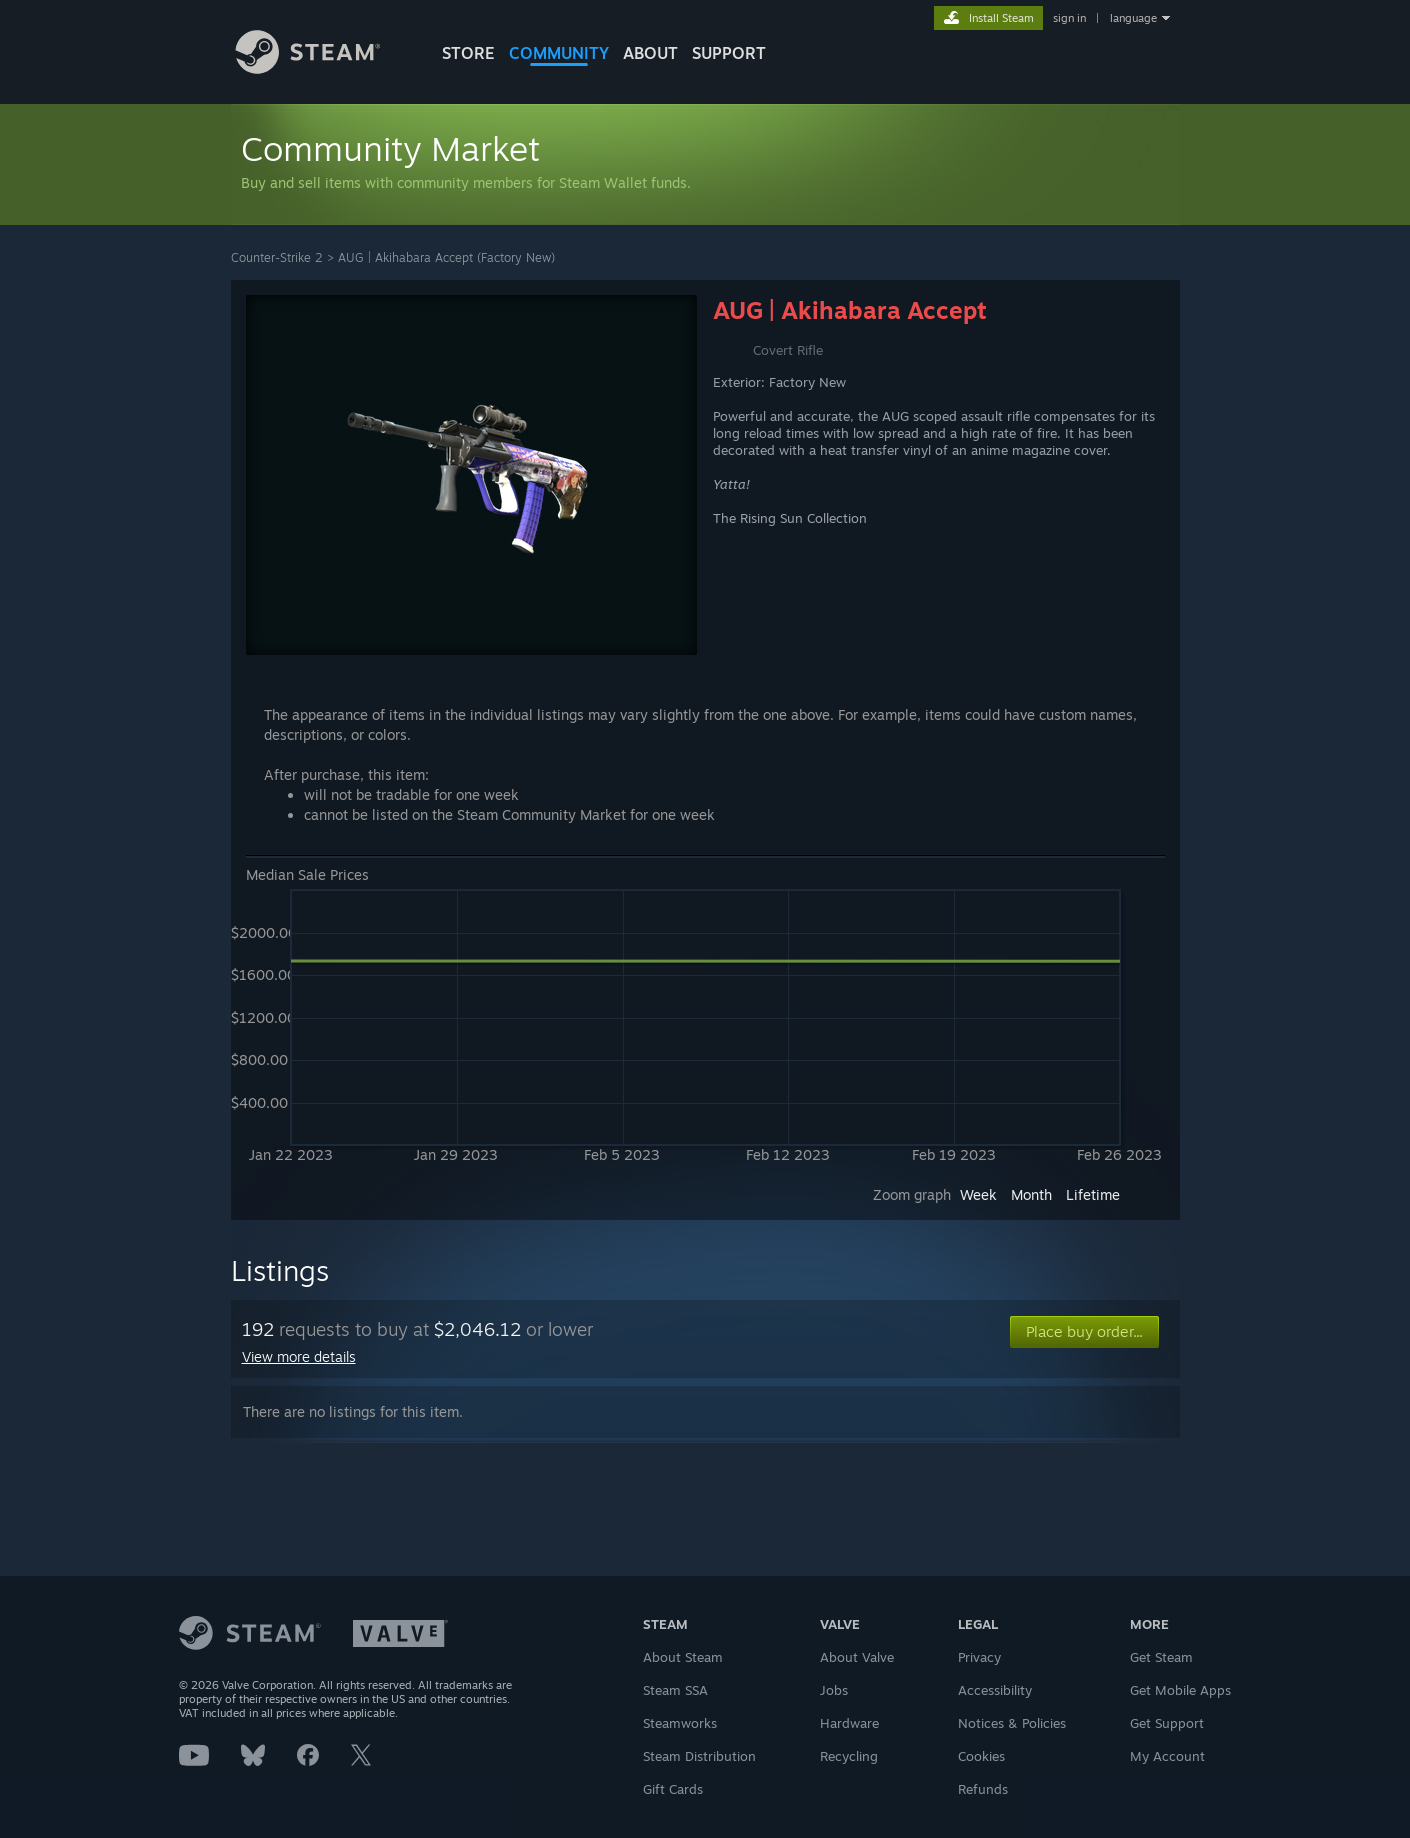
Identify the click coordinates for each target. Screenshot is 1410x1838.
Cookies (981, 1756)
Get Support (1167, 1723)
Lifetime (1093, 1194)
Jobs (834, 1690)
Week (978, 1194)
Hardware (849, 1723)
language (1133, 18)
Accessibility (995, 1690)
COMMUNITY (559, 53)
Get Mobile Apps (1180, 1690)
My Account (1167, 1756)
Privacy (979, 1657)
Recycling (849, 1756)
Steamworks (680, 1723)
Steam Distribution (699, 1756)
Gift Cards (673, 1789)
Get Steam (1161, 1657)
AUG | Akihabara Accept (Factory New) (446, 257)
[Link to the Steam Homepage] (323, 68)
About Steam (683, 1657)
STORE (468, 53)
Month (1031, 1194)
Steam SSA (675, 1690)
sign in (1069, 18)
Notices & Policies (1012, 1723)
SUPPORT (729, 53)
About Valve (857, 1657)
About (650, 53)
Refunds (983, 1789)
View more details (299, 1356)
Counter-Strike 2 (277, 257)
